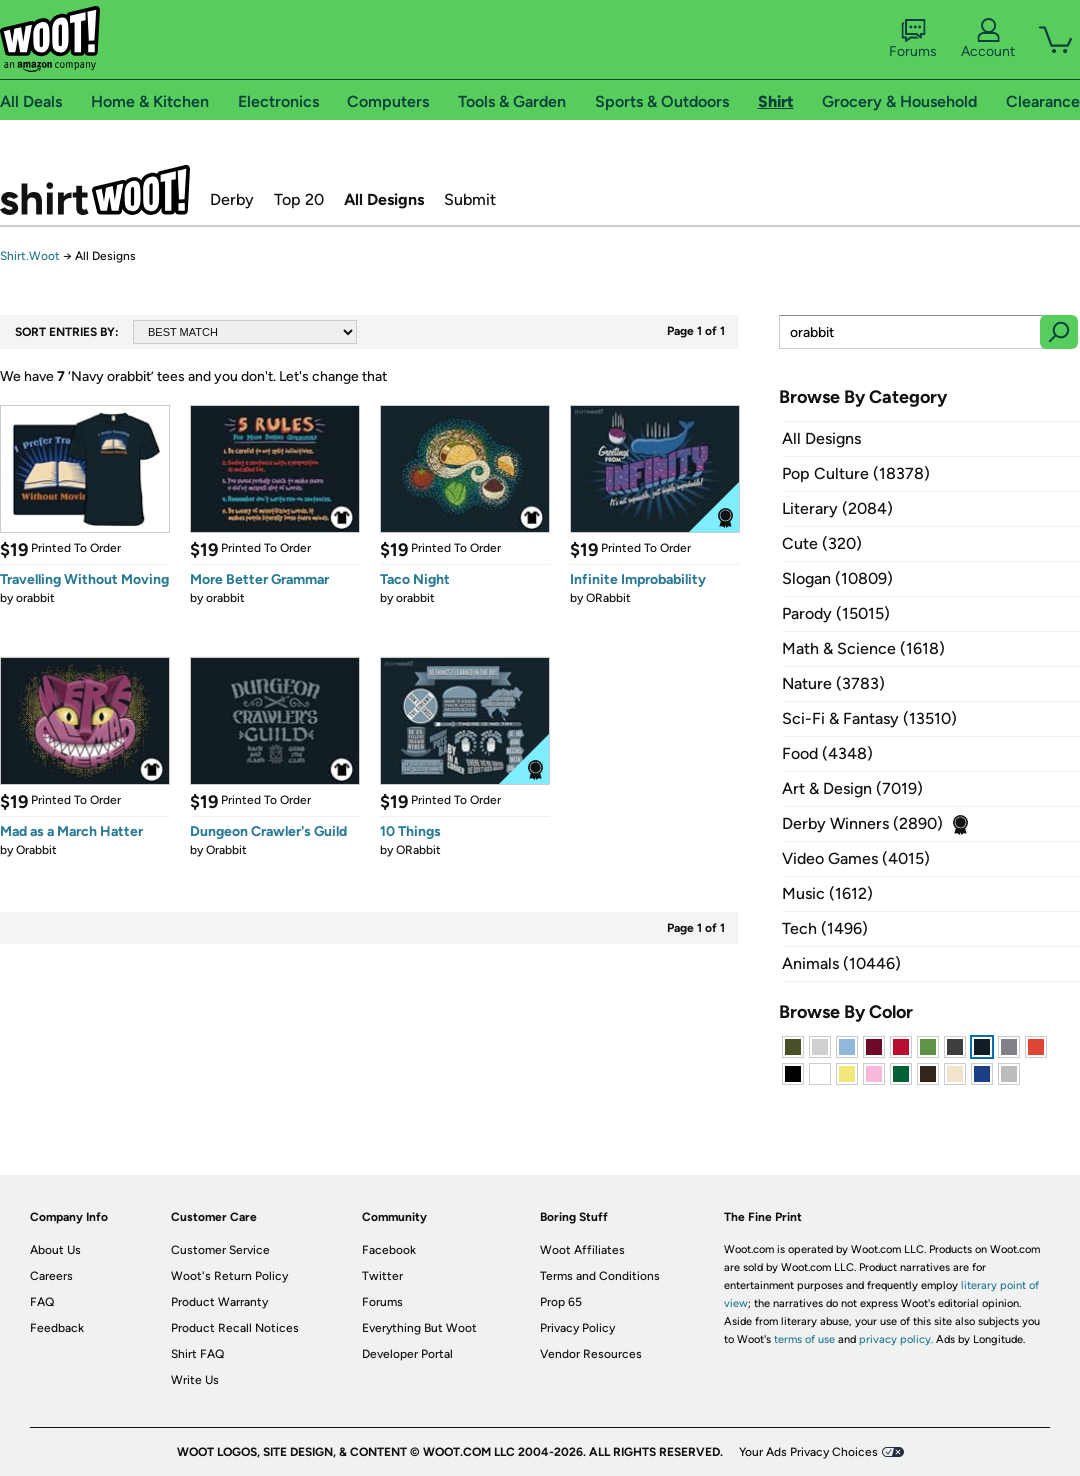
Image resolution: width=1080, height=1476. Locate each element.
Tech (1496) (825, 928)
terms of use (804, 1339)
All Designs (384, 199)
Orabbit (36, 850)
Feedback (57, 1328)
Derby (232, 199)
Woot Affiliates (582, 1250)
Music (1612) (827, 893)
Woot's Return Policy (229, 1276)
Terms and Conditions (600, 1276)
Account (988, 39)
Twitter (382, 1276)
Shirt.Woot (95, 190)
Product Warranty (219, 1302)
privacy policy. (896, 1339)
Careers (51, 1276)
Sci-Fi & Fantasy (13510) (869, 718)
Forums (913, 39)
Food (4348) (827, 753)
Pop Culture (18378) (856, 473)
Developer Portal (407, 1354)
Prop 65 (561, 1302)
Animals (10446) (841, 963)
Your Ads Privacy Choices (808, 1452)
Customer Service (220, 1250)
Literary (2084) (837, 508)
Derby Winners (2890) (862, 823)
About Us (55, 1250)
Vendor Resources (591, 1354)
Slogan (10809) (837, 578)
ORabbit (608, 598)
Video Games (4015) (856, 858)
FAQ (42, 1302)
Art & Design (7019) (852, 788)
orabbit (35, 598)
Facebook (389, 1250)
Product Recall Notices (235, 1328)
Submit (470, 199)
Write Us (195, 1380)
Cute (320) (822, 543)
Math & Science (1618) (863, 648)
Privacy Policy (577, 1328)
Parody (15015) (836, 613)
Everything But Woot (419, 1328)
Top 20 (299, 199)
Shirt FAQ (197, 1354)
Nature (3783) (833, 683)
